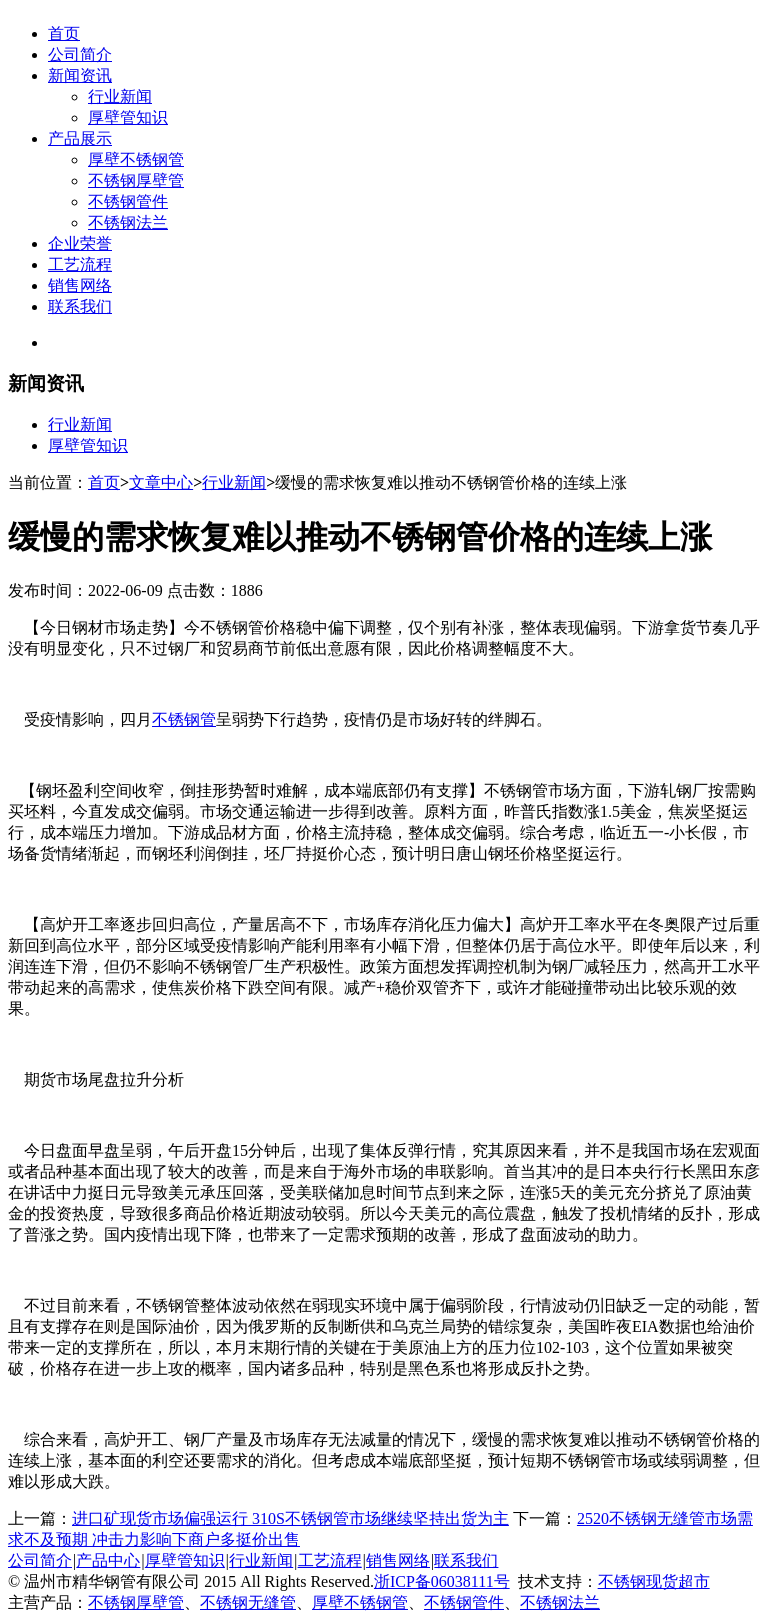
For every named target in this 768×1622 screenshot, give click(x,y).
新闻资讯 (80, 75)
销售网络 (80, 285)
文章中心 (161, 482)
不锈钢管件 (128, 201)
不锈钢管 (184, 719)
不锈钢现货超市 (654, 1581)
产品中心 (108, 1560)
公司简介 (80, 54)
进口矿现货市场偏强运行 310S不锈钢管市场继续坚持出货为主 (290, 1518)
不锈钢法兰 (128, 222)
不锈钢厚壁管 (136, 180)
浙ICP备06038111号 (442, 1581)
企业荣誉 (80, 243)
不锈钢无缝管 (248, 1602)
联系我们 (80, 306)
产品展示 (80, 138)
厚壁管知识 (128, 117)
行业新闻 (120, 96)
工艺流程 (80, 264)
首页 (64, 33)
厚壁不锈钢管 (136, 159)
